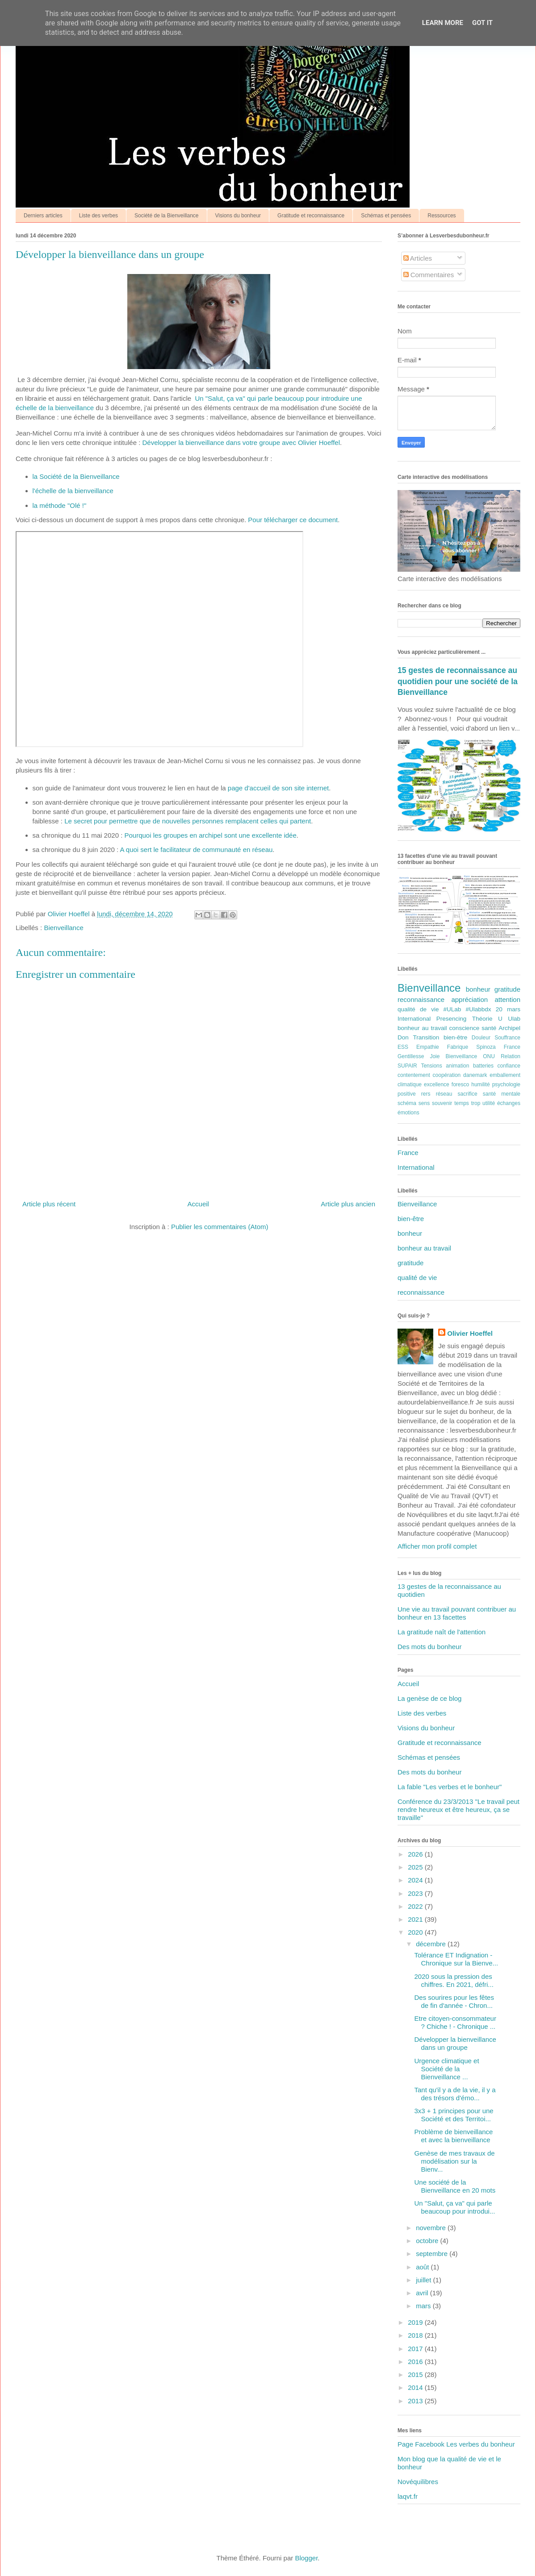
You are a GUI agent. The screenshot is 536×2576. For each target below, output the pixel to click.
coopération (447, 1075)
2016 (416, 2361)
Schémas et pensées (386, 215)
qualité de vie (418, 1009)
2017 (416, 2348)
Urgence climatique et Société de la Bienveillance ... (447, 2069)
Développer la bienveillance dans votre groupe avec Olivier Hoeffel (241, 442)
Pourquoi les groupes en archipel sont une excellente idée (210, 835)
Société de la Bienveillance (166, 215)
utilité (488, 1103)
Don (403, 1037)
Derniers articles (43, 215)
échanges (508, 1103)
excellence (436, 1084)
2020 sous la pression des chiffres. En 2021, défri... (454, 1980)
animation (457, 1066)
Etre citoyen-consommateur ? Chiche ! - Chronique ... (455, 2022)
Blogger (306, 2558)
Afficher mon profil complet (437, 1546)
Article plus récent (48, 1204)
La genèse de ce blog (429, 1698)
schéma (407, 1103)
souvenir (442, 1103)
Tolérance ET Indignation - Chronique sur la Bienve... (456, 1959)
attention (507, 999)
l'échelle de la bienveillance (73, 490)
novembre (432, 2227)
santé (489, 1028)
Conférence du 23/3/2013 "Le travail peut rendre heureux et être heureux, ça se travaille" (458, 1809)
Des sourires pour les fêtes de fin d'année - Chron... (454, 2001)
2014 (416, 2387)
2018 (416, 2335)
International (414, 1018)
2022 (416, 1906)
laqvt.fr (408, 2496)
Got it (482, 23)
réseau (444, 1094)
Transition (426, 1037)
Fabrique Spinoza (471, 1047)
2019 (416, 2322)
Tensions (431, 1066)
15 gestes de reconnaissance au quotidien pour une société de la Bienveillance (458, 681)
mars (424, 2306)
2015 (416, 2374)
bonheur (478, 989)
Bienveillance (63, 927)
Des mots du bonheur (429, 1646)
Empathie (427, 1047)
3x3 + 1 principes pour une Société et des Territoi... (454, 2115)
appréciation (469, 999)
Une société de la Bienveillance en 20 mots (455, 2186)
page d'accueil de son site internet (278, 788)
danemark (475, 1075)
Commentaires (428, 274)
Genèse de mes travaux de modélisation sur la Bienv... (455, 2161)
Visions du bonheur (238, 215)
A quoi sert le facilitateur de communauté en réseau (196, 849)
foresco (460, 1084)
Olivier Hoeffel (470, 1333)
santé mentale (501, 1094)
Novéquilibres (418, 2481)
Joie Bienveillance (453, 1056)
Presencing (451, 1018)
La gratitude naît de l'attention (442, 1632)
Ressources (441, 215)
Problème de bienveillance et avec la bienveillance (454, 2136)
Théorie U (487, 1018)
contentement (414, 1075)
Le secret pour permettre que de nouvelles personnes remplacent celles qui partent (187, 821)
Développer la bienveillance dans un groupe (455, 2043)
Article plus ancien (348, 1204)
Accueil (198, 1204)
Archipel (509, 1028)
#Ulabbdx (478, 1009)
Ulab (514, 1018)
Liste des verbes (98, 215)
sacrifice (467, 1094)
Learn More (442, 23)
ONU (489, 1056)
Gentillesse (411, 1056)
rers (426, 1094)
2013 (416, 2401)
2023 (416, 1893)
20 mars (508, 1009)
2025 (416, 1867)
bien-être (455, 1037)
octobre (428, 2240)
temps (461, 1103)
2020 (416, 1932)
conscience (464, 1028)
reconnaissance (421, 999)
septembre (432, 2253)
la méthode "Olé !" (60, 505)
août (423, 2267)
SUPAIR (407, 1066)
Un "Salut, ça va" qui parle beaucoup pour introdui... (455, 2207)
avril (423, 2293)
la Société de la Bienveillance (76, 476)
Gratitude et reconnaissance (310, 215)
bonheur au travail (422, 1028)
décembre (432, 1944)
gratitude (507, 989)
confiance (509, 1066)
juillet (424, 2280)
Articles (417, 258)
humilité (480, 1084)
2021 (416, 1919)
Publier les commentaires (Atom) (219, 1226)
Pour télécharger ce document (293, 520)
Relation (510, 1056)
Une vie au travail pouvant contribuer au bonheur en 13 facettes (457, 1613)
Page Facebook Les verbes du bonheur (456, 2444)
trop (476, 1103)
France (512, 1047)
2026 (416, 1854)
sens (424, 1103)
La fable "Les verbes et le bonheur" (450, 1787)
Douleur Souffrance (496, 1038)
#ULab (452, 1009)
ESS (403, 1047)
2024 (416, 1880)
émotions (408, 1112)
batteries (483, 1066)
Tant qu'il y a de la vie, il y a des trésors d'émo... (455, 2094)
